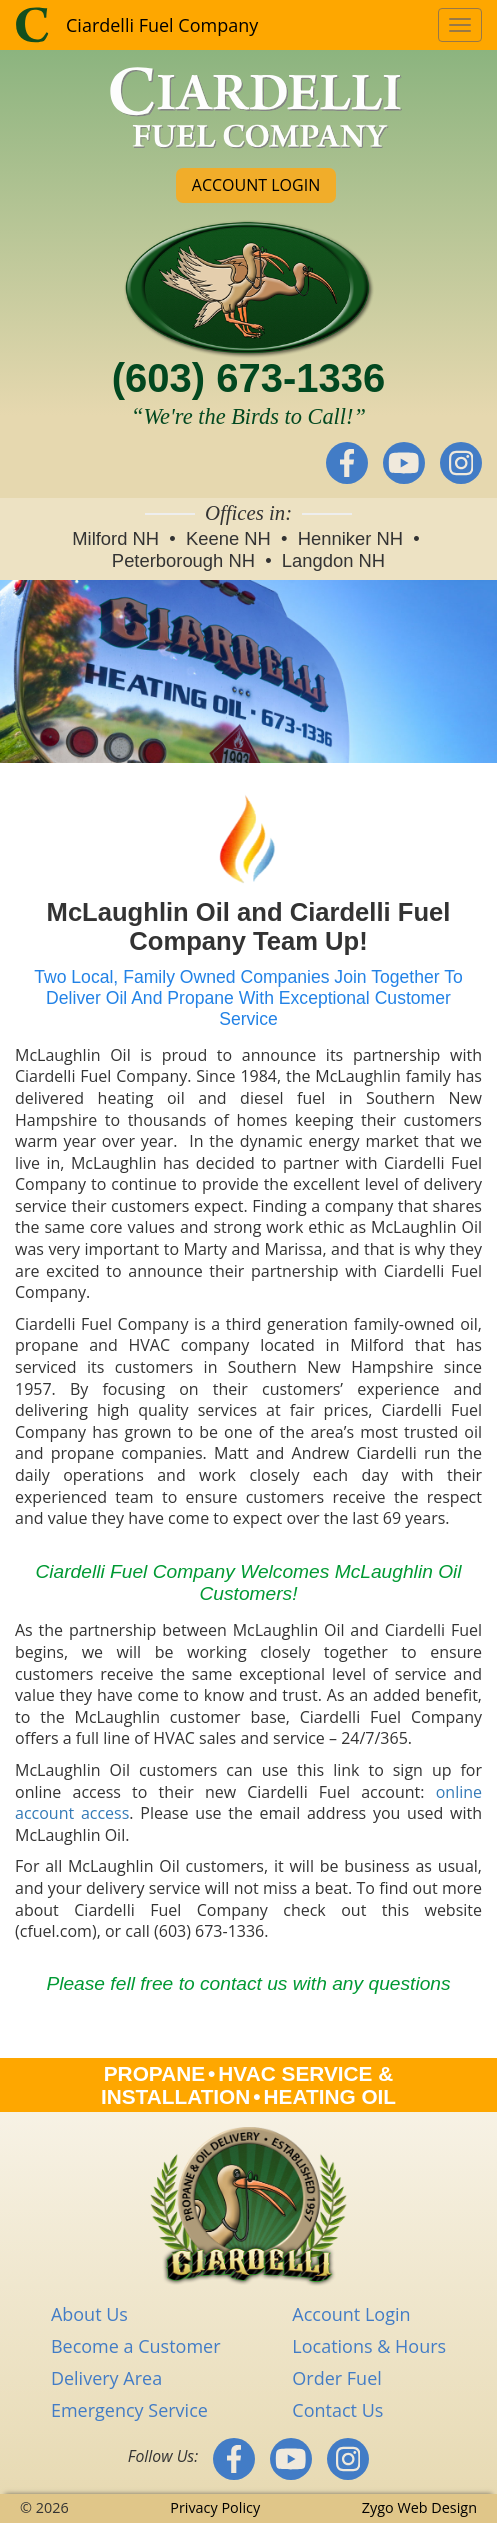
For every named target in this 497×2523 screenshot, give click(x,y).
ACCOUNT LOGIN (256, 185)
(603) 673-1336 (249, 378)
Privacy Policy (215, 2507)
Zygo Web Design (419, 2507)
